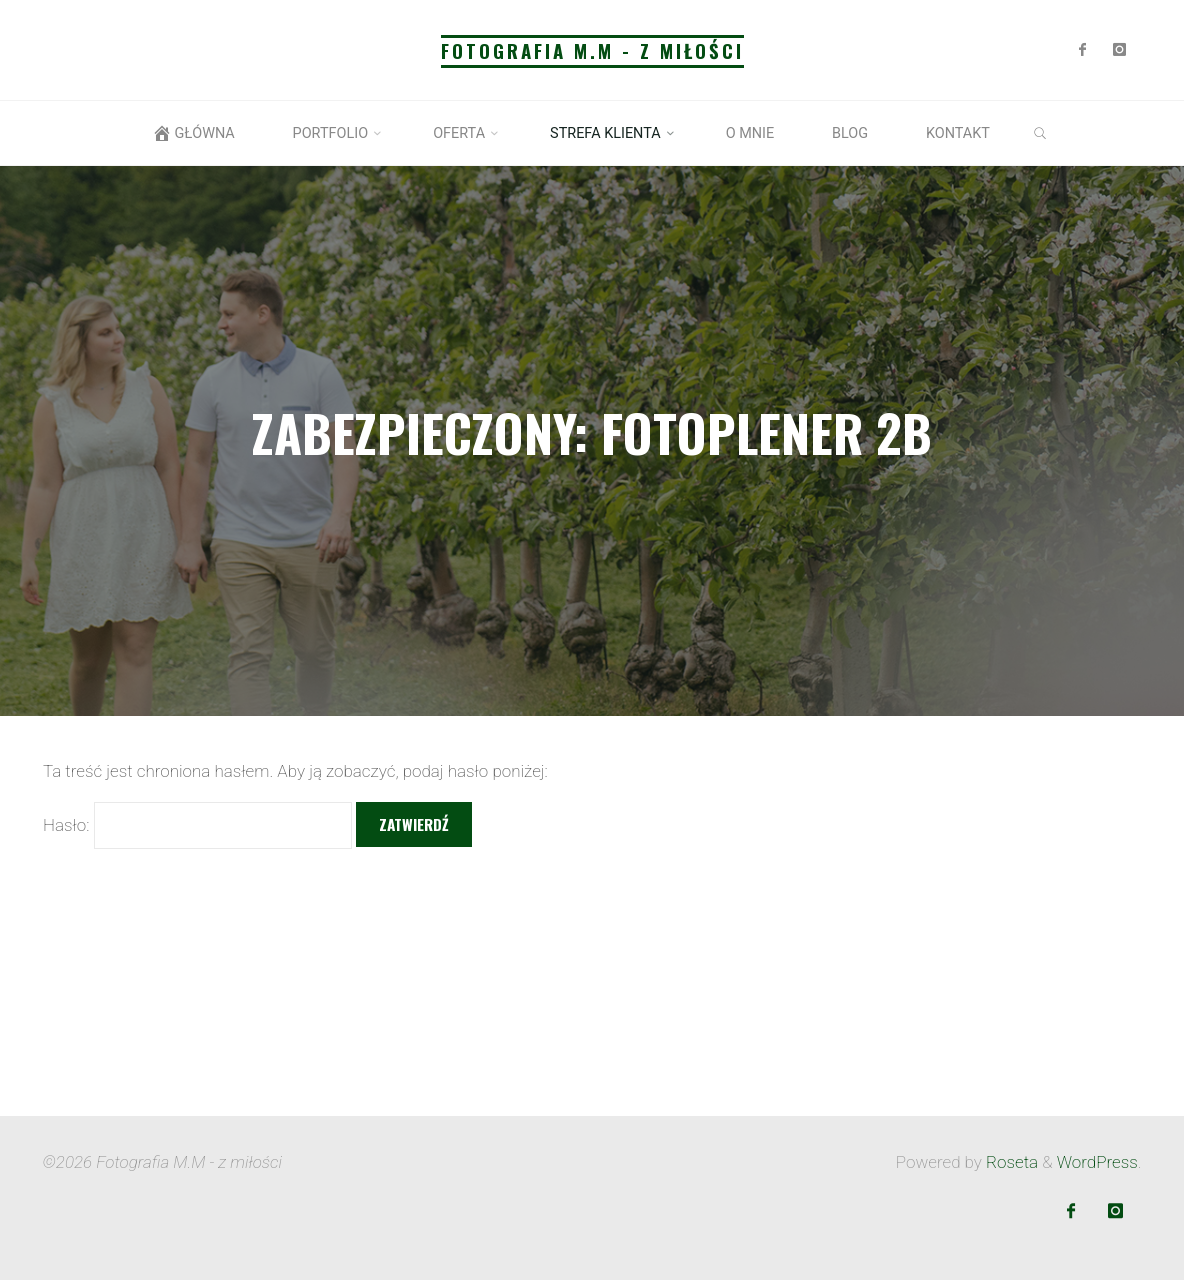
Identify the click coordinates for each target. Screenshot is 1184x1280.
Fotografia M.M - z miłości (592, 50)
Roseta (1010, 1162)
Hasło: (197, 825)
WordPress (1097, 1162)
